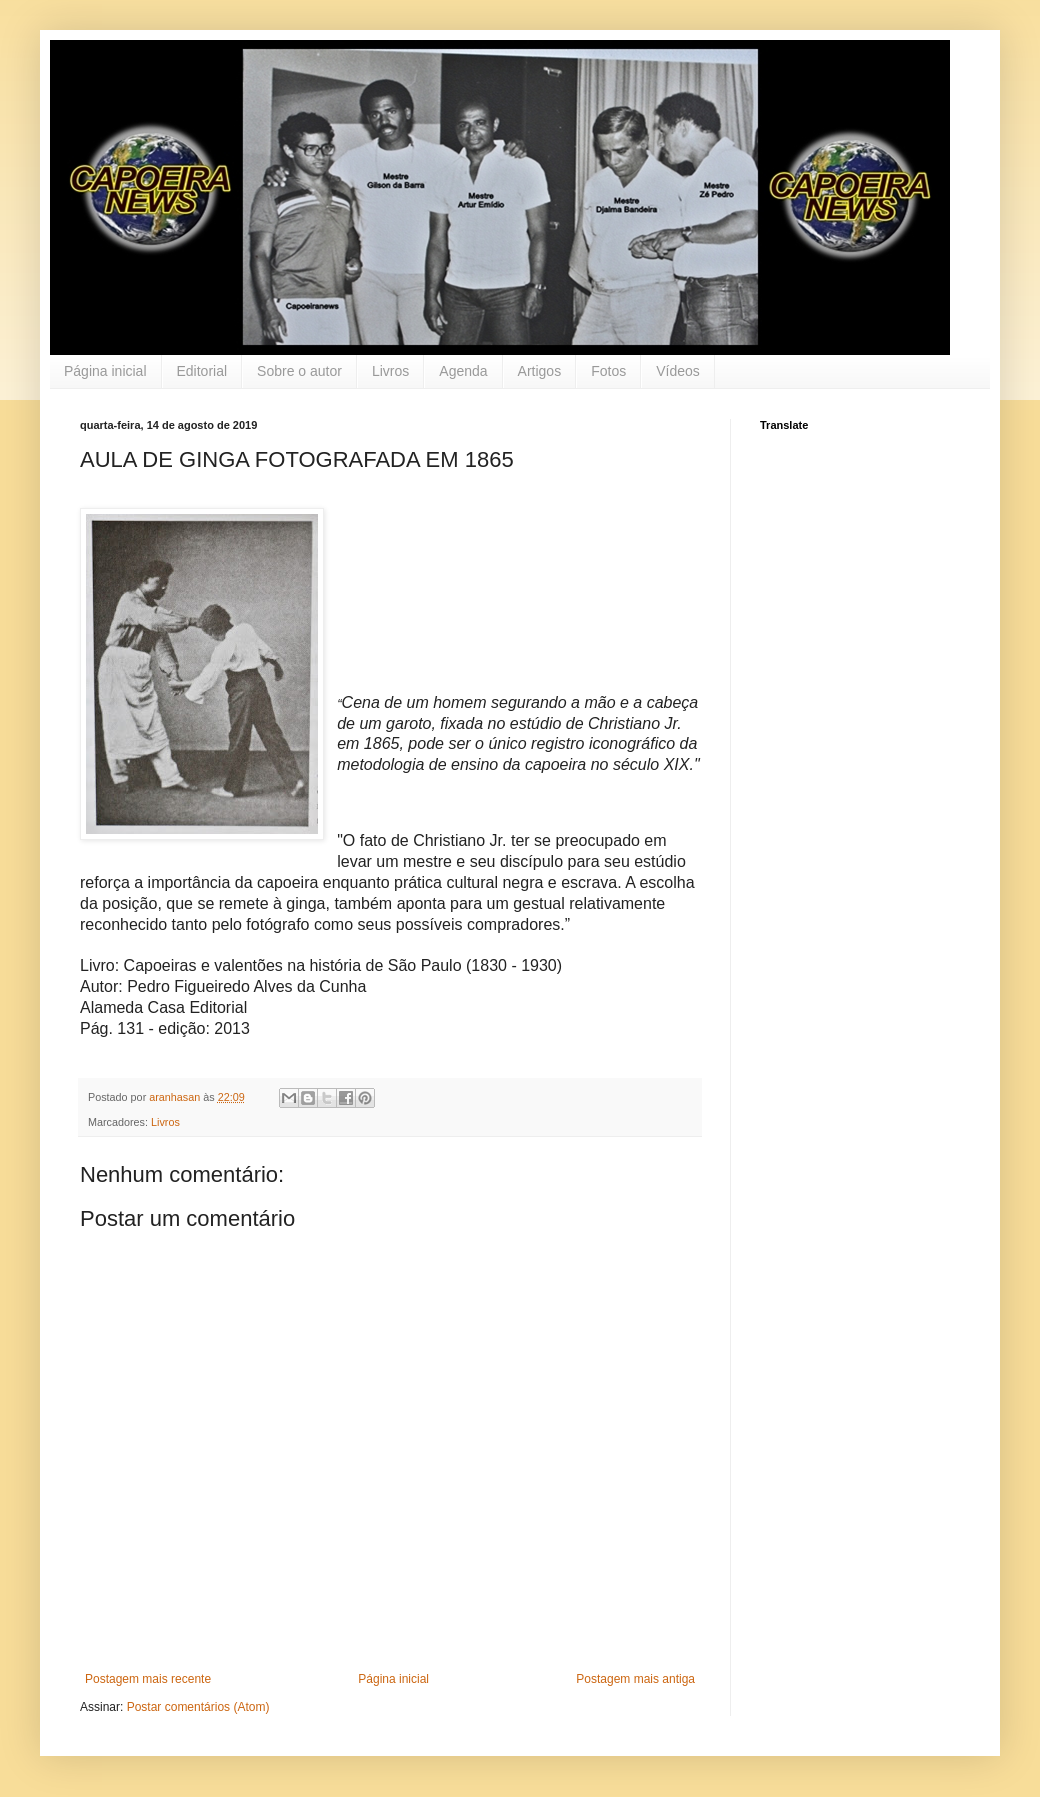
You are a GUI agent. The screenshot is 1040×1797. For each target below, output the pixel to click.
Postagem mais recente (148, 1679)
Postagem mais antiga (635, 1679)
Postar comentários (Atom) (198, 1707)
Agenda (463, 371)
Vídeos (678, 371)
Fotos (608, 371)
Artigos (540, 371)
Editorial (202, 371)
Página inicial (105, 371)
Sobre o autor (299, 371)
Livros (390, 371)
